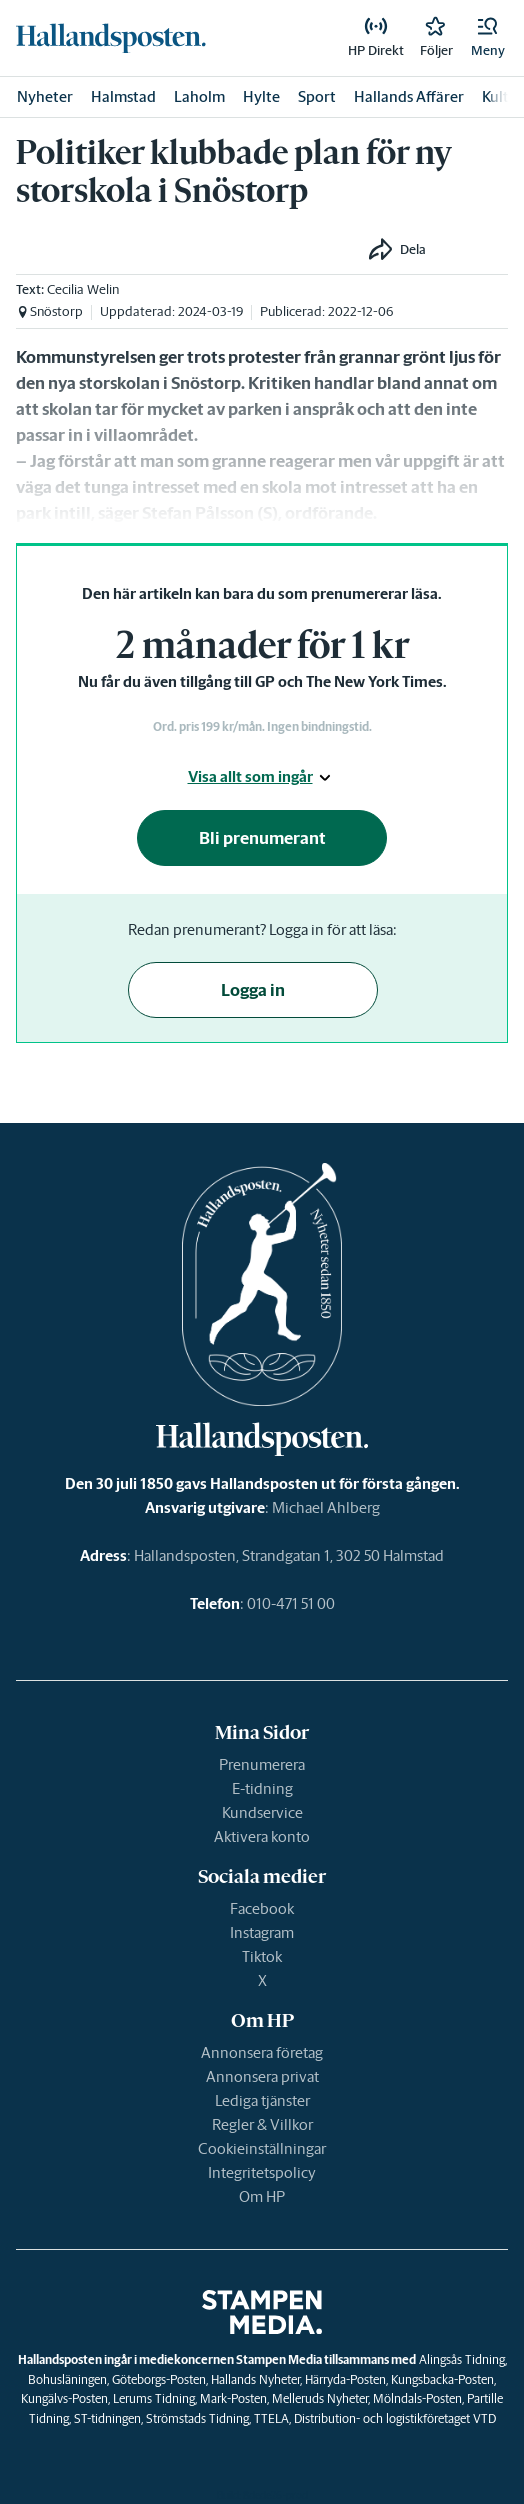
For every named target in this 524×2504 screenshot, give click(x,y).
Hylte (261, 96)
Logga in (253, 990)
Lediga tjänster (262, 2100)
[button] (488, 38)
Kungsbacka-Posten (442, 2379)
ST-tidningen (107, 2418)
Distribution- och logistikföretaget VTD (395, 2418)
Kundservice (262, 1812)
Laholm (199, 96)
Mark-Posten (233, 2398)
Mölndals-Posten (417, 2398)
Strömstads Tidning (197, 2418)
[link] (111, 38)
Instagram (262, 1932)
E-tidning (262, 1788)
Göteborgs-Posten (159, 2379)
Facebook (262, 1908)
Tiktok (262, 1956)
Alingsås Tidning (462, 2359)
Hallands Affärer (409, 96)
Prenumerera (262, 1764)
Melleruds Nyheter (320, 2398)
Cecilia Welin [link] (83, 289)
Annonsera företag (262, 2052)
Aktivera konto (262, 1836)
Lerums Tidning (154, 2398)
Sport (317, 96)
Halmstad (123, 96)
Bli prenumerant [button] (262, 838)
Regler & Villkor (262, 2124)
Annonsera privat (262, 2076)
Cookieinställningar (262, 2148)
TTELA (271, 2418)
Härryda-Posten (345, 2379)
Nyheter (45, 96)
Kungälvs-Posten (64, 2398)
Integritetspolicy (262, 2172)
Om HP (262, 2196)
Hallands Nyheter (255, 2379)
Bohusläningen (67, 2379)
